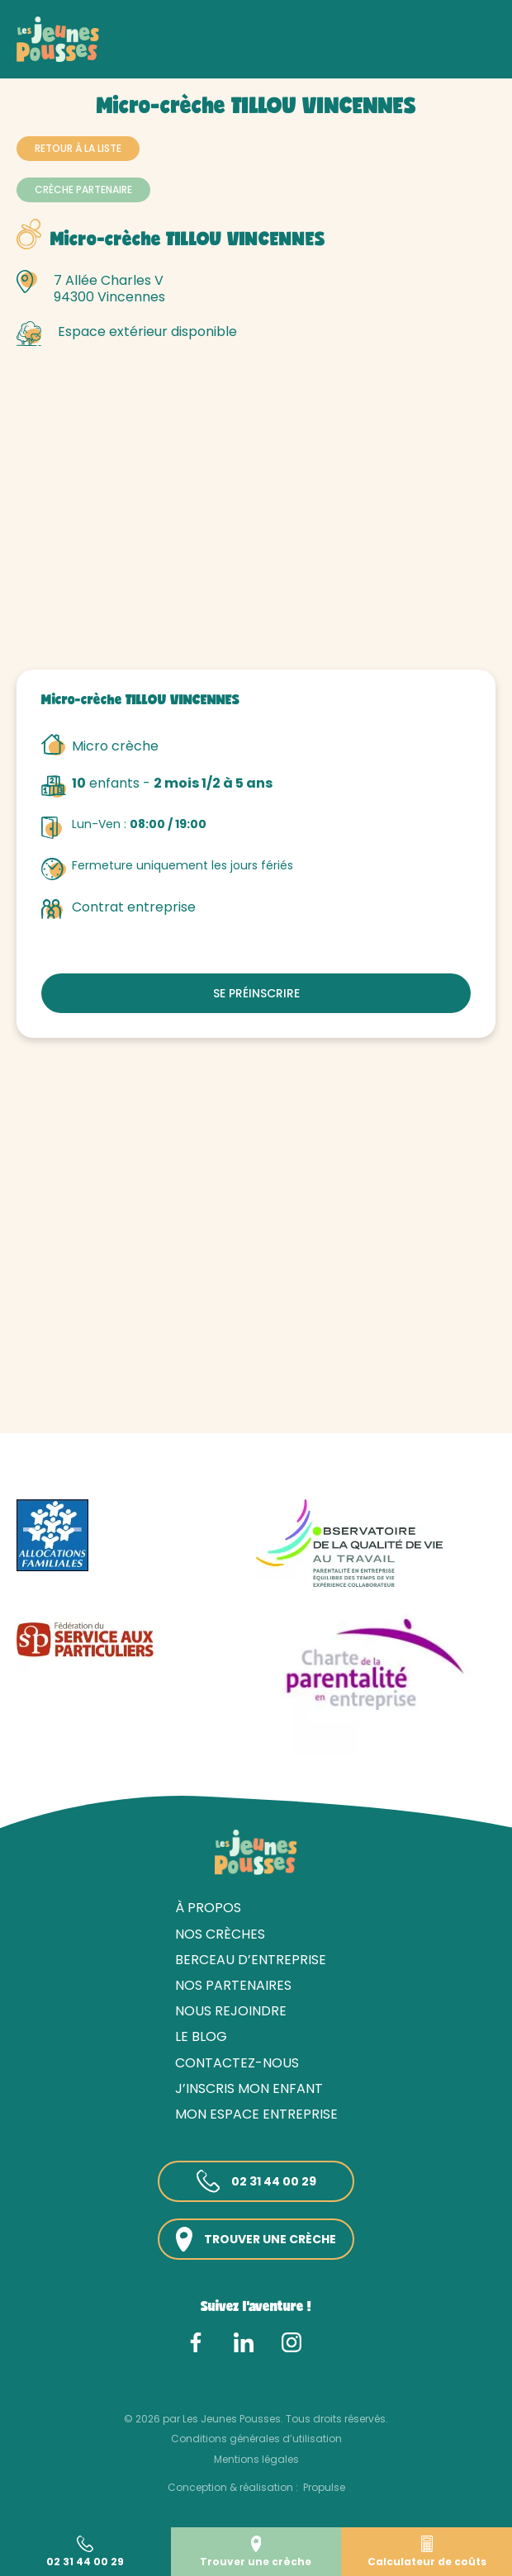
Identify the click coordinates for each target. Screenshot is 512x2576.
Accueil (38, 56)
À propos (208, 1907)
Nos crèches (106, 56)
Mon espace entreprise (256, 2114)
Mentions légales (256, 2459)
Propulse (324, 2487)
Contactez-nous (237, 2063)
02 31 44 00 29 (256, 2181)
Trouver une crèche (256, 2239)
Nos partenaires (233, 1985)
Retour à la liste (78, 148)
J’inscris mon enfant (249, 2088)
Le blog (201, 2036)
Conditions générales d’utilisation (256, 2439)
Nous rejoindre (231, 2011)
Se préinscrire (256, 993)
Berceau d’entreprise (250, 1960)
